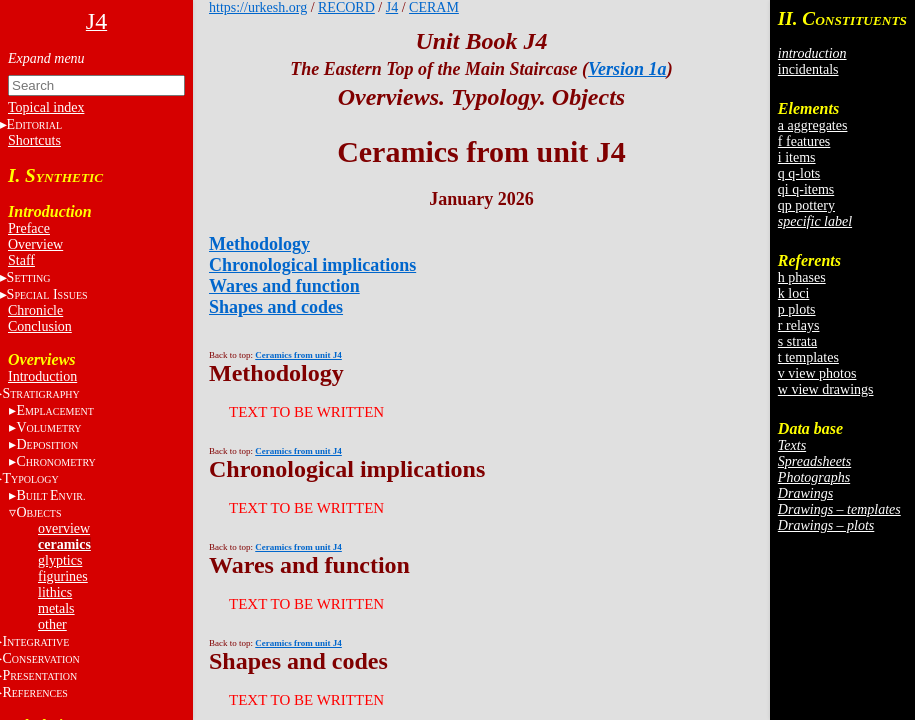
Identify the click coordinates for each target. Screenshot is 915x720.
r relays (799, 325)
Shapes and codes (276, 307)
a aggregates (813, 125)
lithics (55, 592)
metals (56, 608)
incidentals (808, 69)
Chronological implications (312, 265)
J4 (392, 7)
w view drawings (826, 389)
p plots (797, 309)
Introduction (42, 376)
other (52, 624)
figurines (63, 576)
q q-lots (799, 173)
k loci (794, 293)
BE (50, 495)
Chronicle (35, 310)
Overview (35, 244)
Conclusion (40, 326)
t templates (808, 357)
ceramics (64, 544)
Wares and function (284, 286)
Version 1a (627, 69)
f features (804, 141)
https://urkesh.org (258, 7)
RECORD (346, 7)
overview (64, 528)
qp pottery (806, 205)
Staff (21, 260)
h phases (802, 277)
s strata (797, 341)
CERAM (434, 7)
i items (797, 157)
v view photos (817, 373)
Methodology (259, 244)
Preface (29, 228)
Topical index (46, 107)
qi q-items (806, 189)
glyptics (60, 560)
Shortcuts (34, 140)
